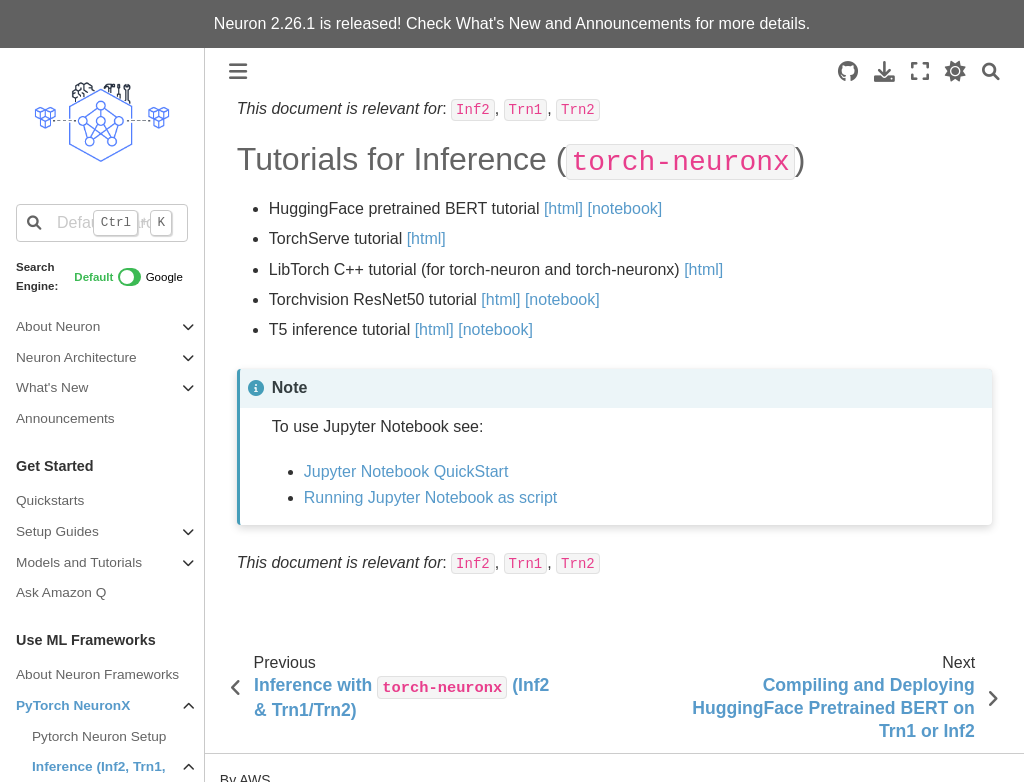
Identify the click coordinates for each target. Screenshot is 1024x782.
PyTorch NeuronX (73, 705)
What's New (500, 23)
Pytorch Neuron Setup (99, 736)
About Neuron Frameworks (97, 674)
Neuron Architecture (76, 357)
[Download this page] (884, 71)
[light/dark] (955, 71)
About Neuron (58, 326)
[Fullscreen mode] (920, 71)
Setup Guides (57, 531)
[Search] (991, 71)
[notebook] (625, 208)
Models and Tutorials (79, 562)
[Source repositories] (848, 71)
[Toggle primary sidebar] (238, 71)
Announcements (633, 23)
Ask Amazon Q (61, 592)
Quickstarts (50, 500)
